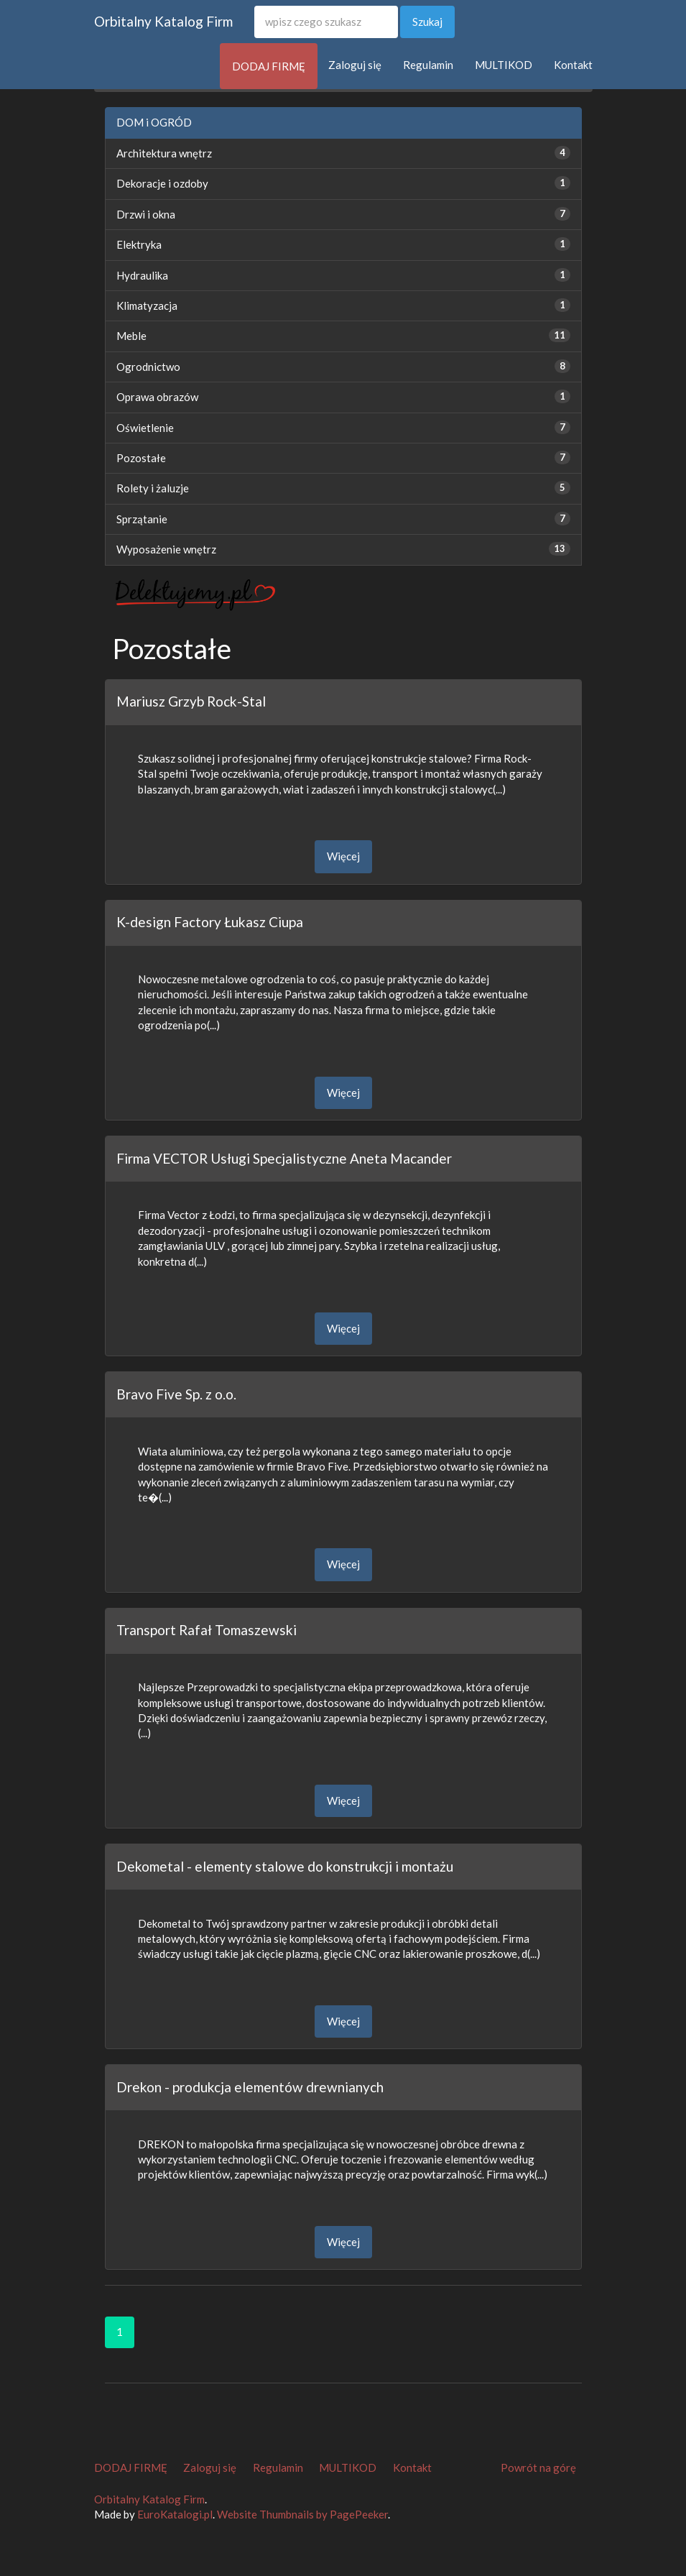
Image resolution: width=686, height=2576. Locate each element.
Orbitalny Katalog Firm (163, 21)
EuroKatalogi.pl (175, 2514)
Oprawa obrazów (157, 396)
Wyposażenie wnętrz (166, 549)
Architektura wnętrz (164, 153)
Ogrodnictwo (148, 366)
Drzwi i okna (145, 214)
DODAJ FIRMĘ (268, 66)
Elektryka (139, 244)
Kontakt (573, 64)
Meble (131, 335)
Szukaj (427, 21)
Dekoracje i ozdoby (162, 183)
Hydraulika (142, 275)
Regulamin (428, 64)
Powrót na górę (538, 2467)
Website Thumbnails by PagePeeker (302, 2514)
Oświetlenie (145, 427)
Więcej (343, 856)
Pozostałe (141, 457)
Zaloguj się (354, 64)
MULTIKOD (503, 64)
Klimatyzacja (146, 305)
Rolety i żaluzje (152, 488)
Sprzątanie (141, 518)
